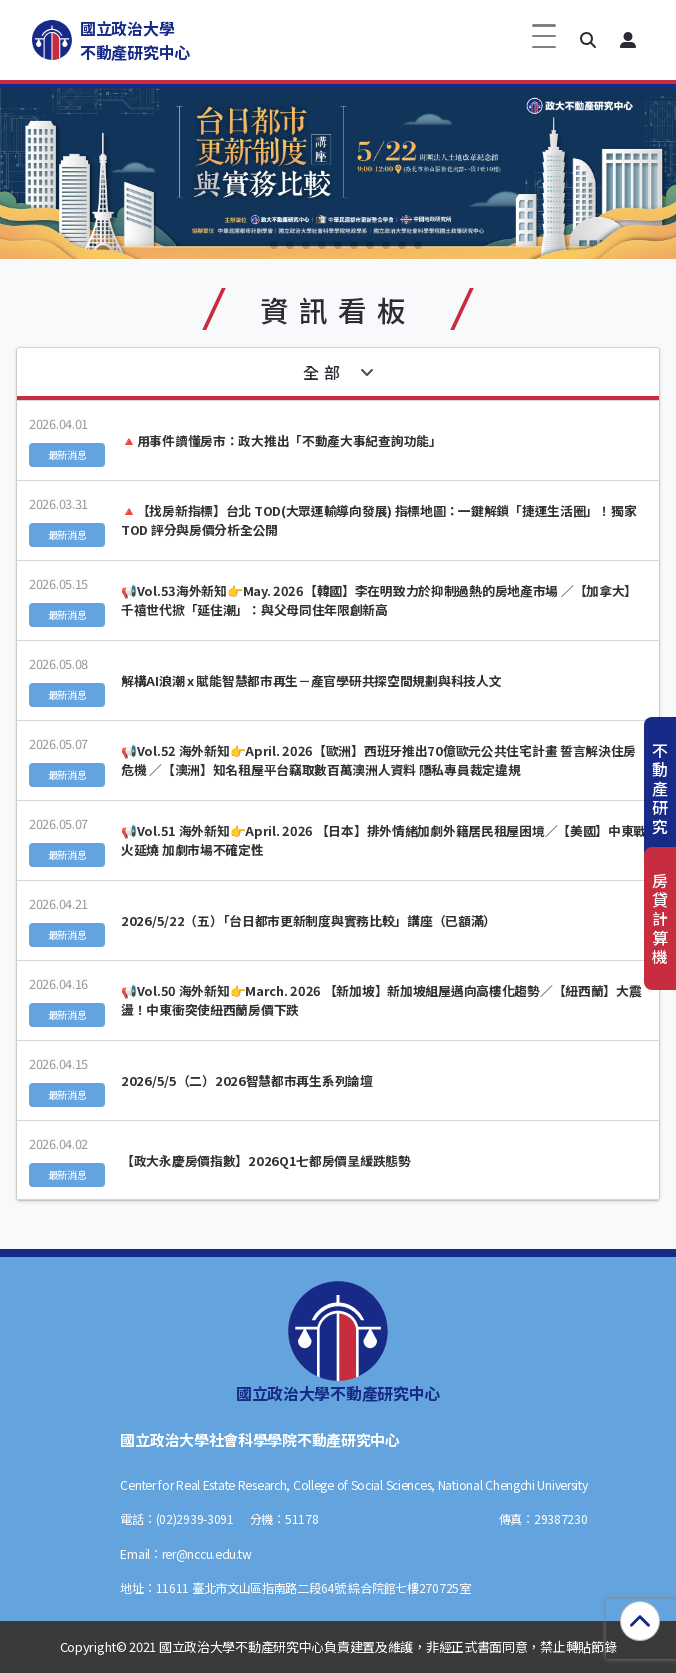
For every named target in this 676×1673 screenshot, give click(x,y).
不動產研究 (660, 788)
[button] (588, 40)
